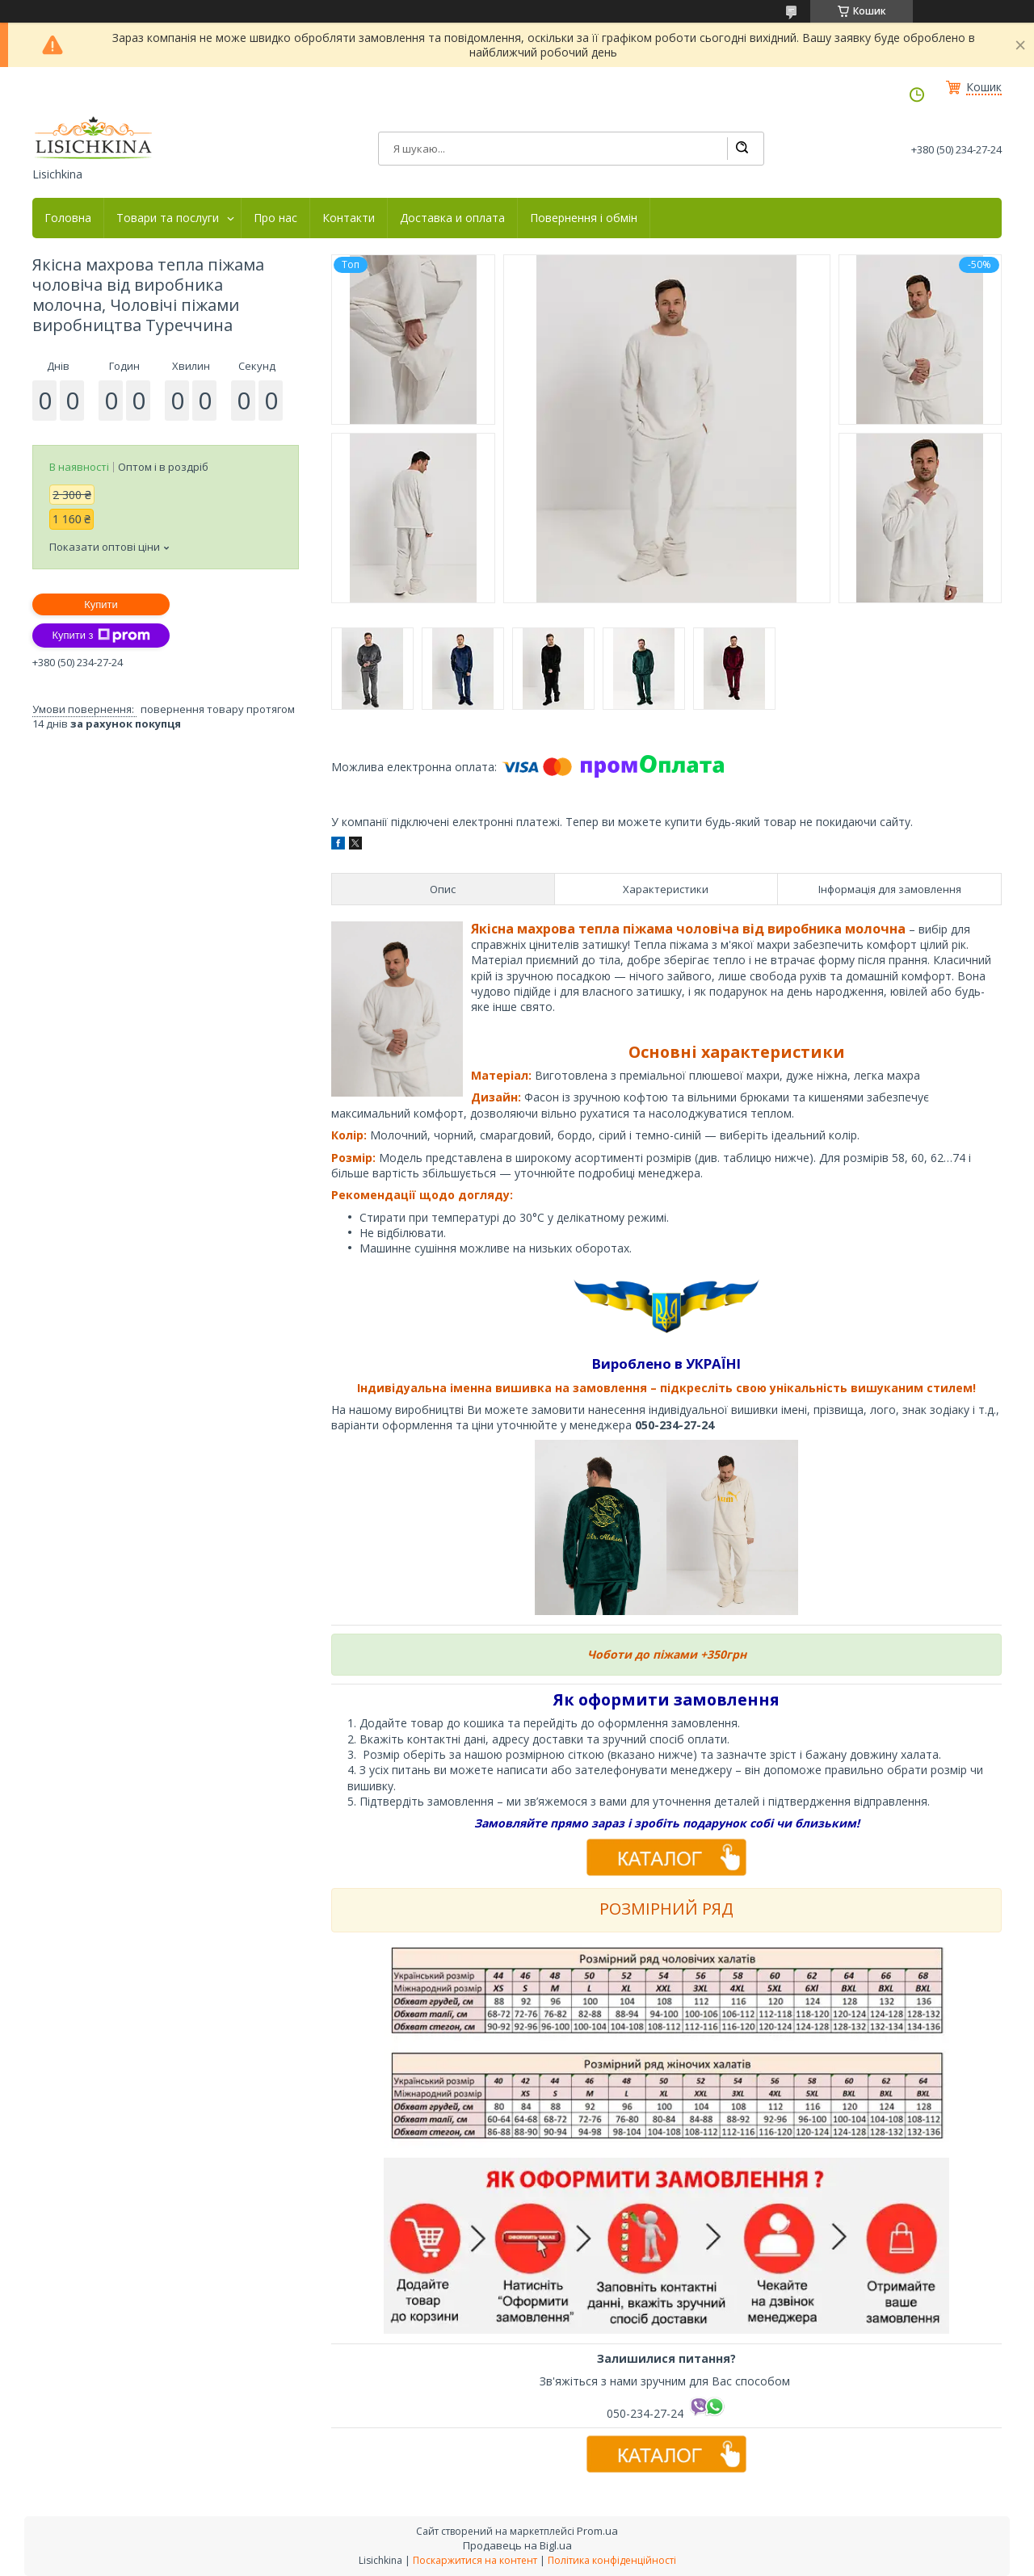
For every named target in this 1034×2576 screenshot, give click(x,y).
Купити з (100, 635)
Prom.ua (597, 2531)
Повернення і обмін (583, 218)
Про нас (275, 218)
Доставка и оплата (452, 218)
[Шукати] (741, 148)
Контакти (348, 218)
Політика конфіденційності (612, 2560)
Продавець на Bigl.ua (517, 2545)
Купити (101, 604)
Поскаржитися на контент (475, 2560)
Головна (67, 218)
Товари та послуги (167, 218)
